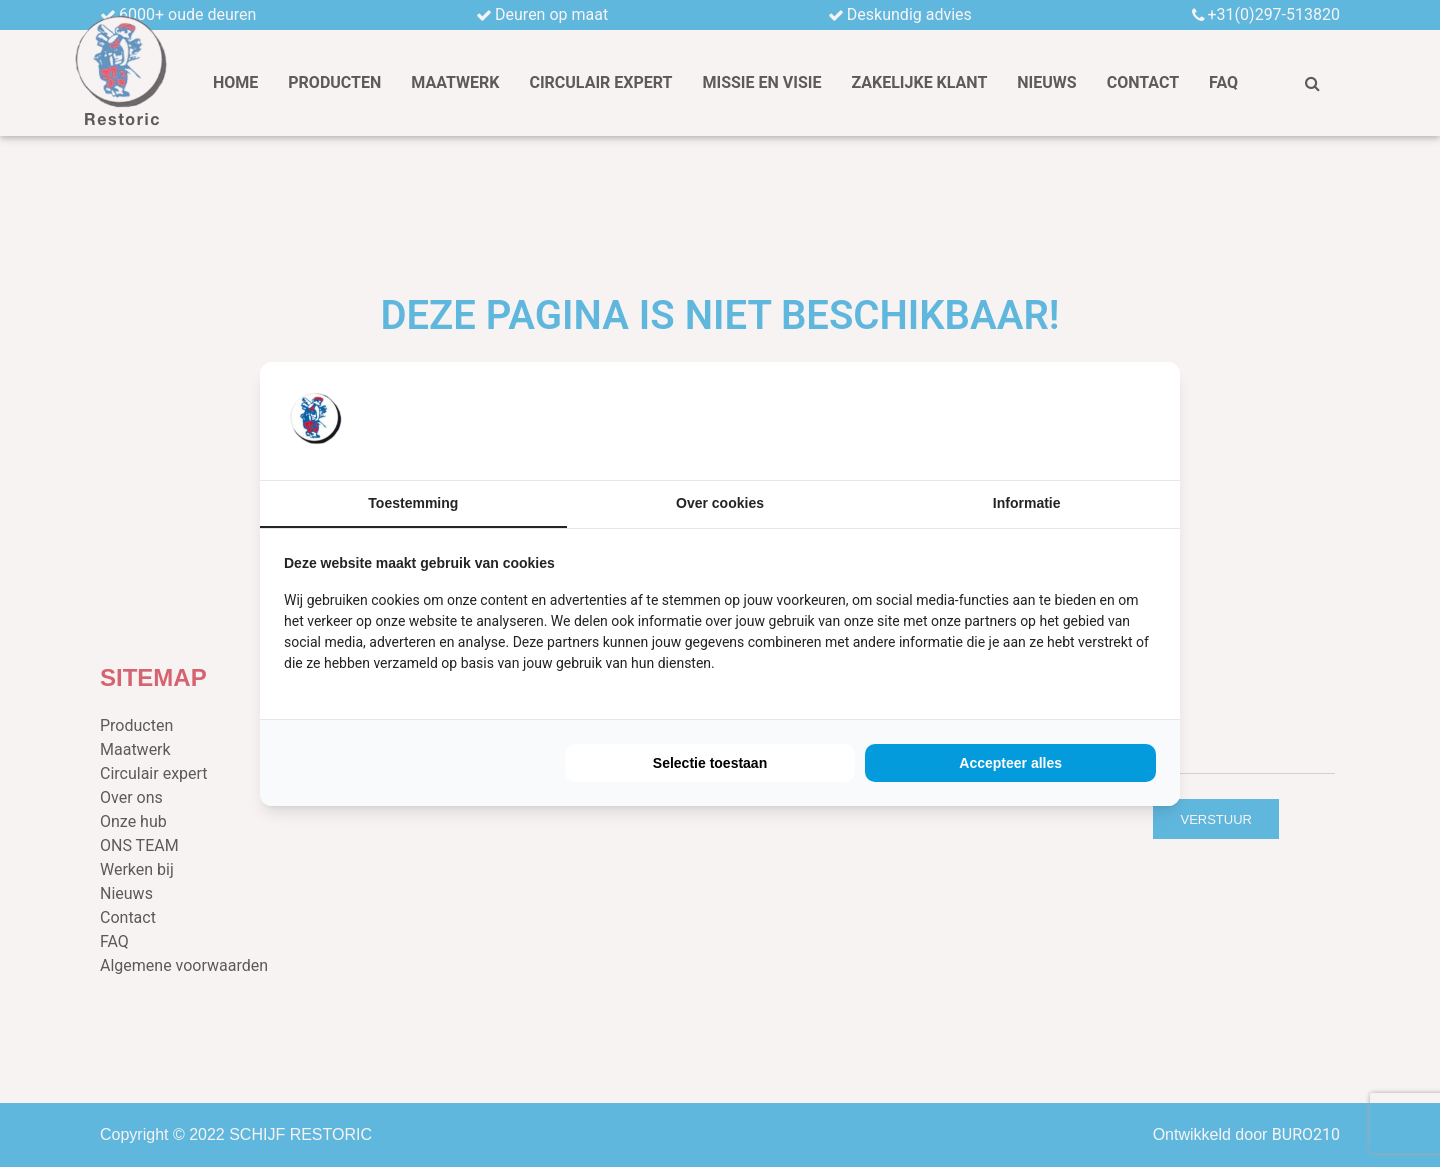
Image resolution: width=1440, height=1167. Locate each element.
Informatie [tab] (1027, 503)
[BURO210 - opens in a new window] (1081, 420)
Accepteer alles (1010, 763)
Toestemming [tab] (413, 503)
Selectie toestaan (710, 763)
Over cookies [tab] (720, 503)
